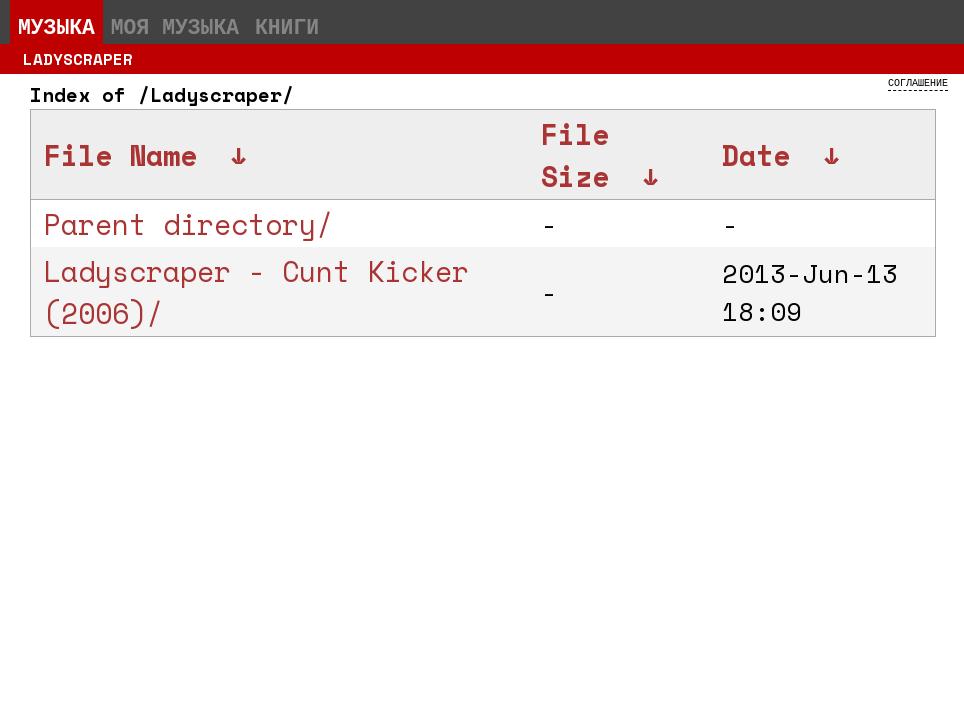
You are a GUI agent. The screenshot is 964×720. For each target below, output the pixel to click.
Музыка (56, 26)
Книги (287, 26)
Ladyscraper (78, 59)
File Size (575, 155)
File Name (120, 155)
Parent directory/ (188, 224)
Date (756, 155)
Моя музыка (175, 26)
